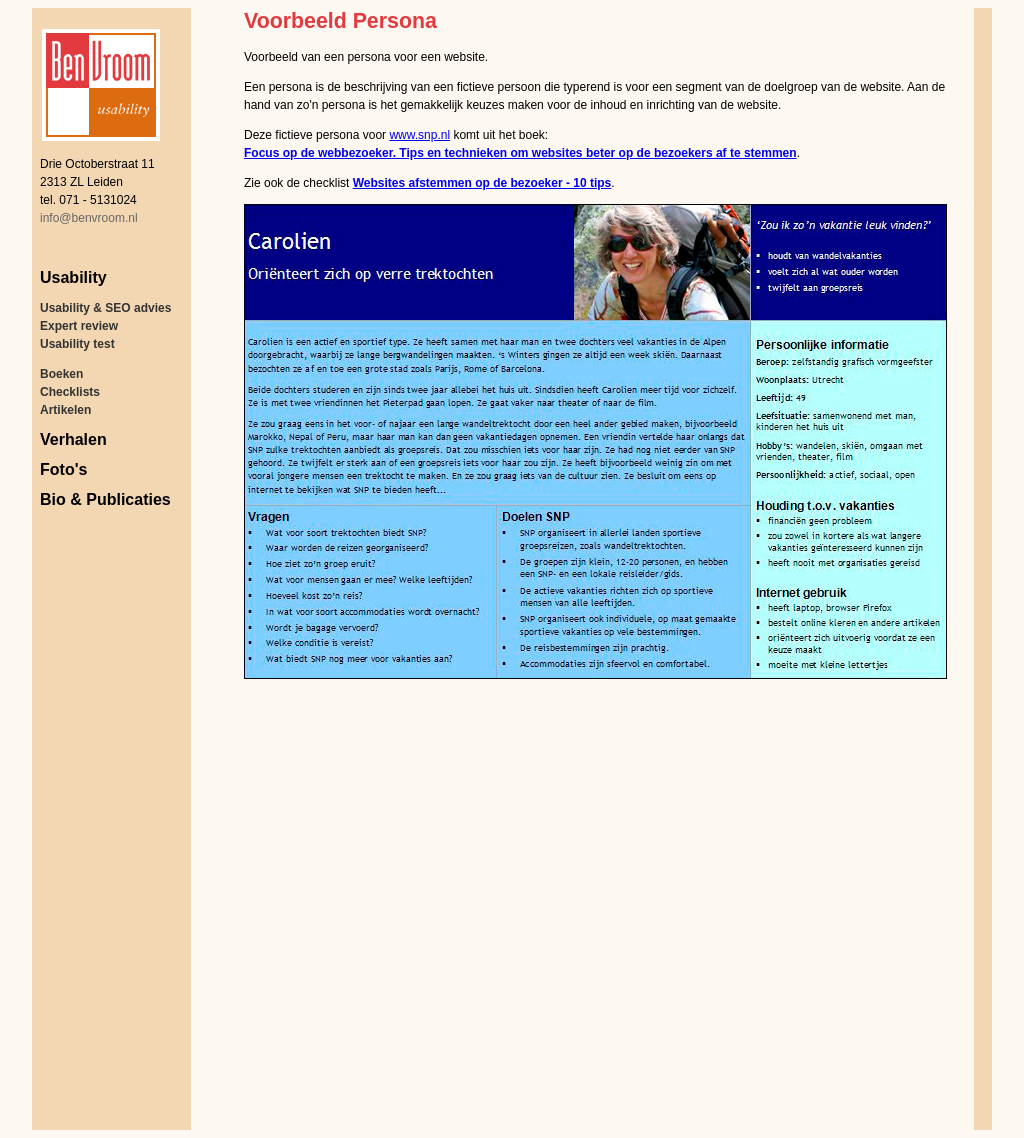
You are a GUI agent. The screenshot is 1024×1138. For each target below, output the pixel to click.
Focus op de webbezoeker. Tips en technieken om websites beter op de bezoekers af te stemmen (520, 153)
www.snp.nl (419, 135)
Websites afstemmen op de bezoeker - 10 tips (482, 183)
